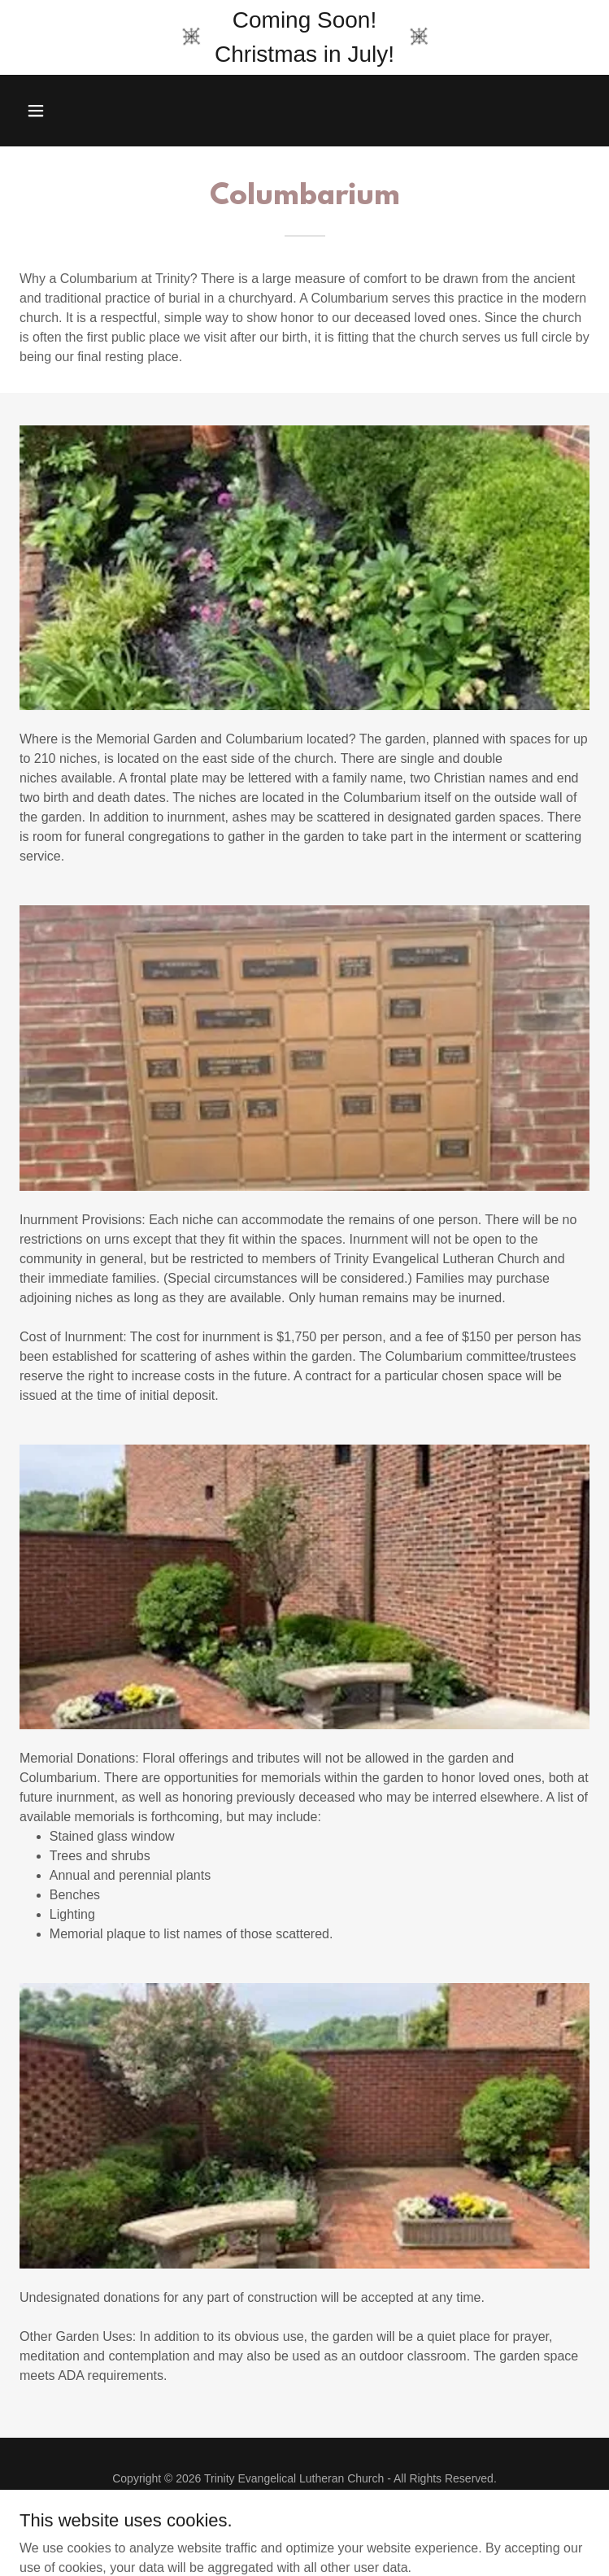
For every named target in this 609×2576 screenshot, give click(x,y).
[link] (304, 2534)
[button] (85, 110)
